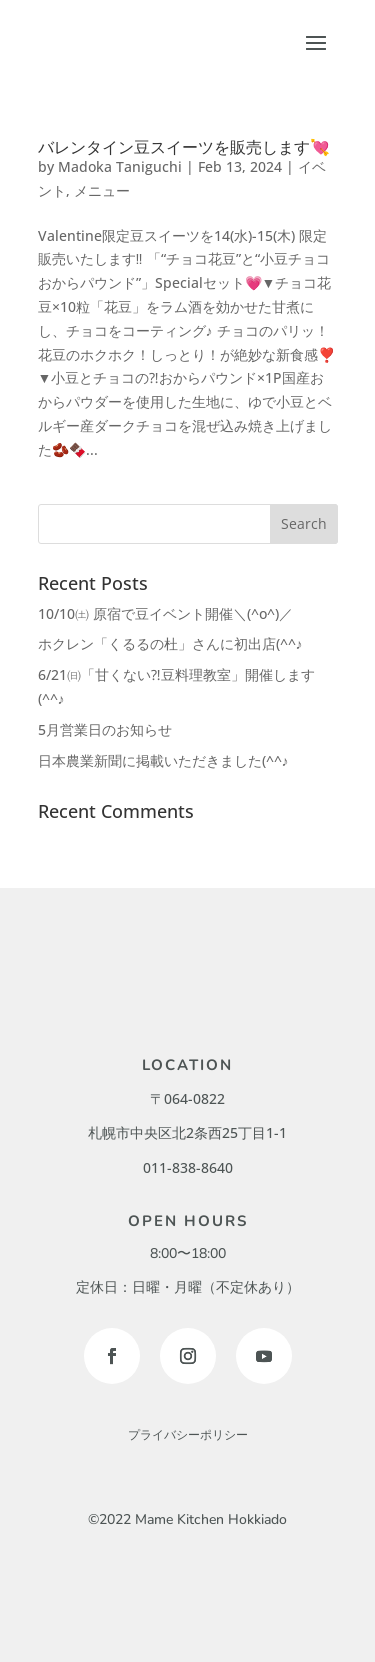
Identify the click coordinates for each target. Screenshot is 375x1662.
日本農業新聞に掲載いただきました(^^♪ (163, 760)
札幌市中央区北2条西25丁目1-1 (187, 1132)
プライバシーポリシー (188, 1435)
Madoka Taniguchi (120, 166)
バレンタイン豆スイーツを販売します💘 (184, 147)
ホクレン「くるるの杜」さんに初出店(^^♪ (170, 643)
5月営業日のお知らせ (105, 729)
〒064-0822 (187, 1098)
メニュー (102, 190)
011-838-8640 (188, 1167)
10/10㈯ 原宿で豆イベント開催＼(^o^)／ (165, 613)
